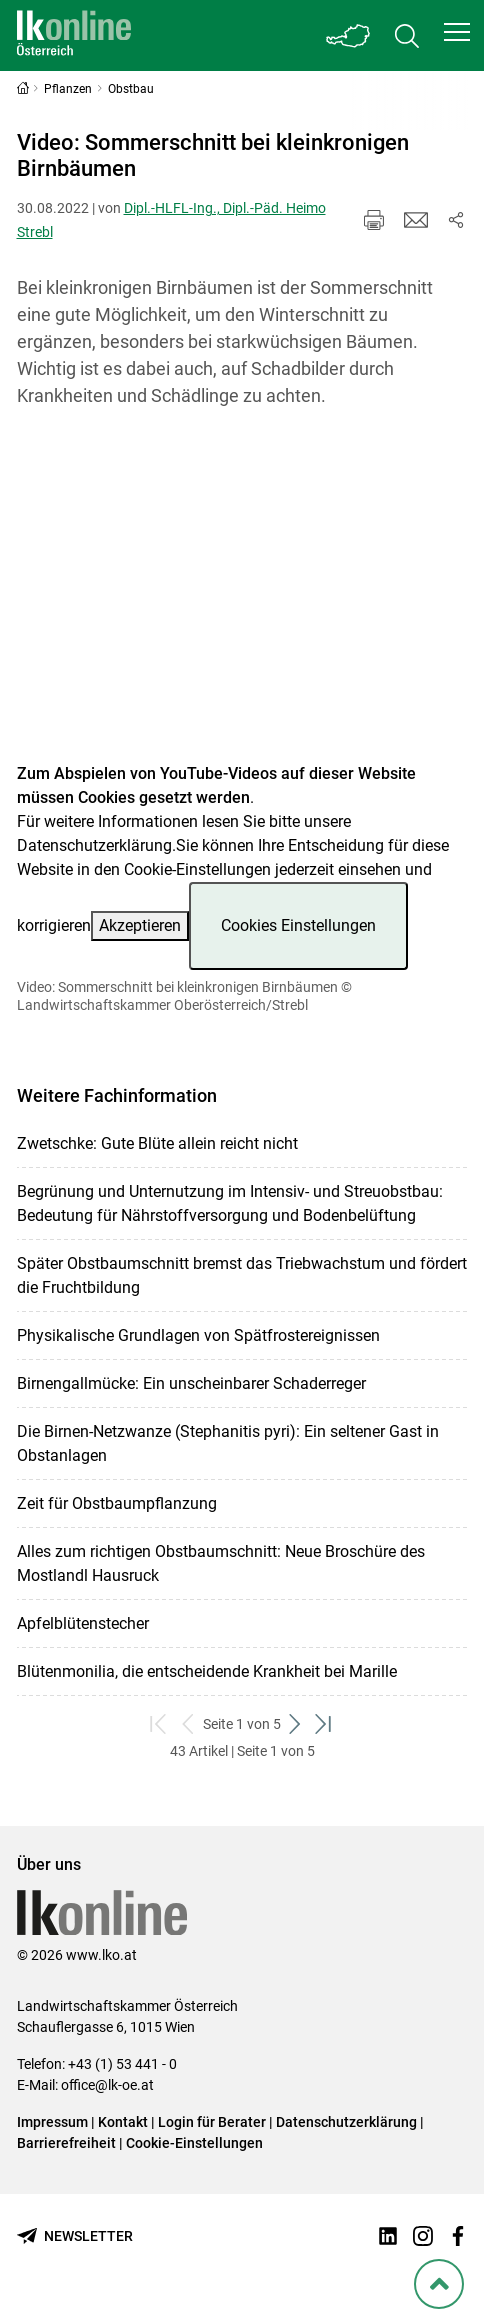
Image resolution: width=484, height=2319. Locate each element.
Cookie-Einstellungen (194, 2143)
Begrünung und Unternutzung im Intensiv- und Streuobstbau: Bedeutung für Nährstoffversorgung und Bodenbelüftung (230, 1203)
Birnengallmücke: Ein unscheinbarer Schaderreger (191, 1383)
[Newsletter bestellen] (75, 2236)
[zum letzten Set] (324, 1724)
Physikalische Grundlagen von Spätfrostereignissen (198, 1335)
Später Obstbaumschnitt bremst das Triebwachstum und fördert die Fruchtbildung (242, 1275)
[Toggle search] (407, 35)
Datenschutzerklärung (94, 845)
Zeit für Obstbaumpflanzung (117, 1503)
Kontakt (123, 2122)
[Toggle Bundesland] (349, 35)
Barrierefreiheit (66, 2143)
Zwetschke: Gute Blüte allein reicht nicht (157, 1143)
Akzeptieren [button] (140, 925)
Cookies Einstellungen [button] (298, 925)
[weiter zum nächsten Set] (295, 1724)
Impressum (52, 2122)
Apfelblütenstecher (83, 1623)
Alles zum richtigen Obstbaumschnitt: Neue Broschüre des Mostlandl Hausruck (221, 1563)
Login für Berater (212, 2122)
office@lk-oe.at (107, 2085)
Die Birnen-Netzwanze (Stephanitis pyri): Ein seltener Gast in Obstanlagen (228, 1443)
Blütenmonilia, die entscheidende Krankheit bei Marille (207, 1671)
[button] (457, 32)
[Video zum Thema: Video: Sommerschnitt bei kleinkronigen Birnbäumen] (242, 597)
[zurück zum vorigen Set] (188, 1724)
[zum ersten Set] (159, 1724)
